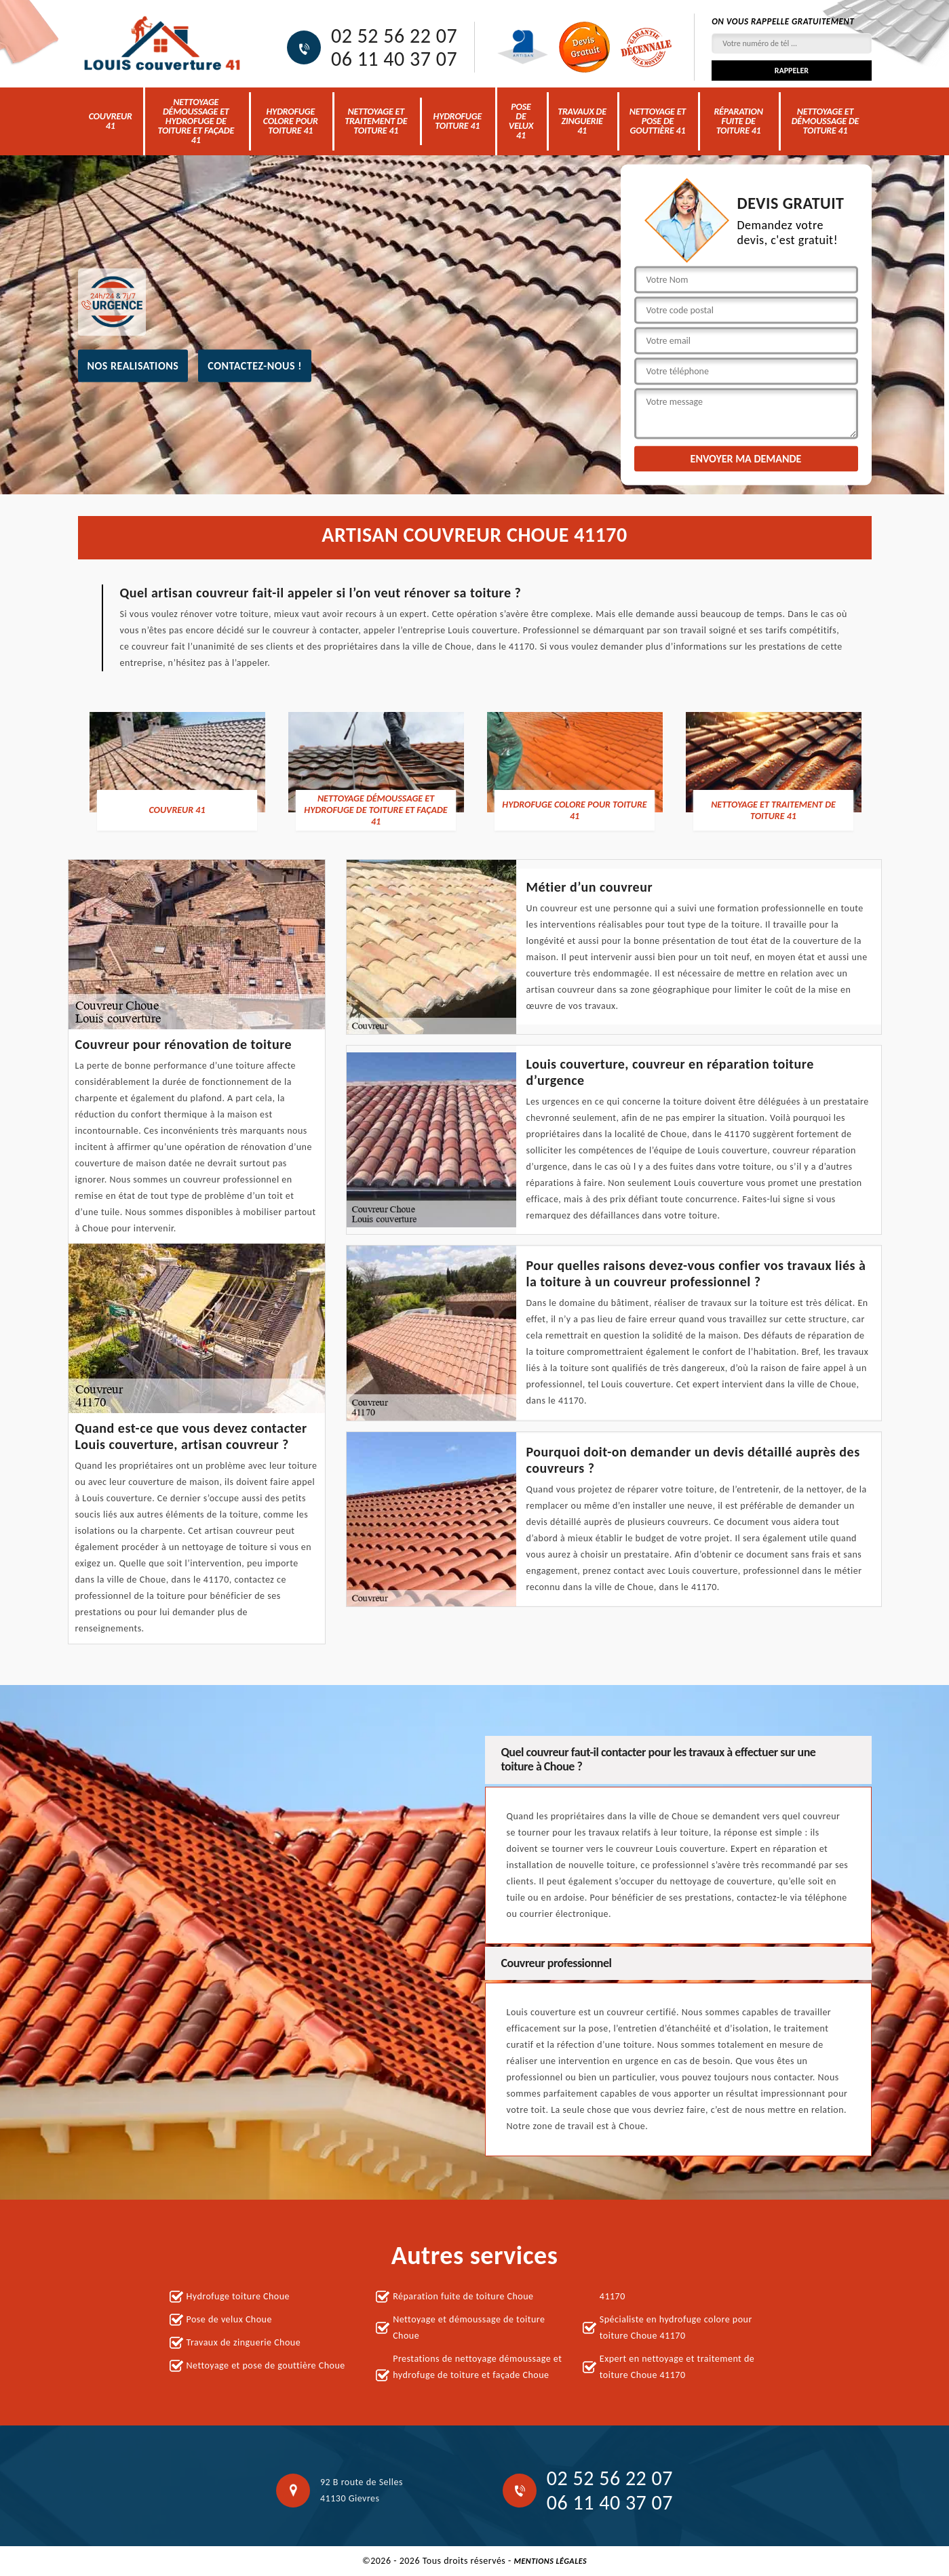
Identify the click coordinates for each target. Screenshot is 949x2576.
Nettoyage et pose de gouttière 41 (658, 121)
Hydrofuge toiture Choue (238, 2296)
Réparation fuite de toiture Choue (463, 2296)
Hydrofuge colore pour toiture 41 (290, 121)
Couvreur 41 (110, 121)
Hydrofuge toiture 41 (457, 121)
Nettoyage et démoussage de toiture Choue (469, 2327)
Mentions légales (550, 2561)
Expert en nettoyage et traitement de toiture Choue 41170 (677, 2367)
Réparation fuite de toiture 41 (738, 121)
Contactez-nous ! (255, 365)
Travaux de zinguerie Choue (244, 2342)
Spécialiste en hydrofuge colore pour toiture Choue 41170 (676, 2327)
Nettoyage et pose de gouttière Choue (266, 2365)
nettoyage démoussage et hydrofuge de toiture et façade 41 (195, 121)
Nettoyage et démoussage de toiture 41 (825, 121)
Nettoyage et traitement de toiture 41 (376, 121)
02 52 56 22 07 (394, 36)
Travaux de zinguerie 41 (582, 121)
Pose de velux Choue (229, 2319)
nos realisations (133, 365)
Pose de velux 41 (521, 121)
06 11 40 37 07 (394, 59)
